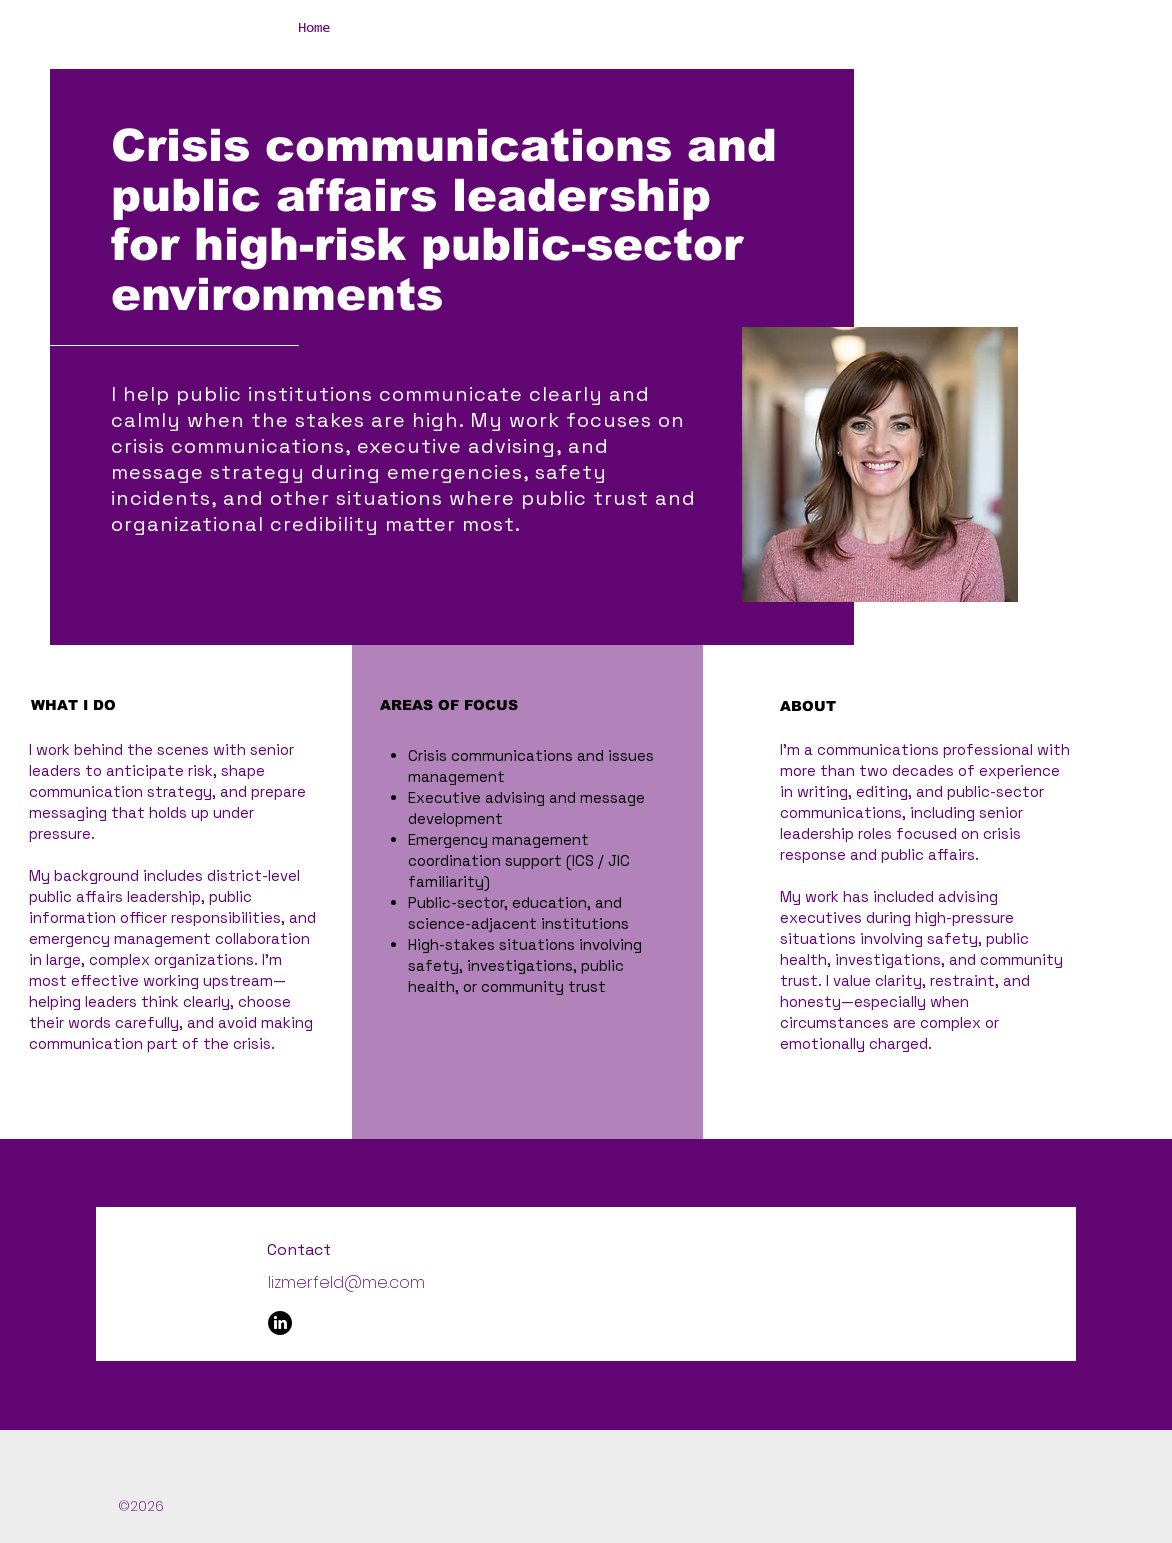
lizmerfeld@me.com (346, 1282)
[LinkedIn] (280, 1323)
